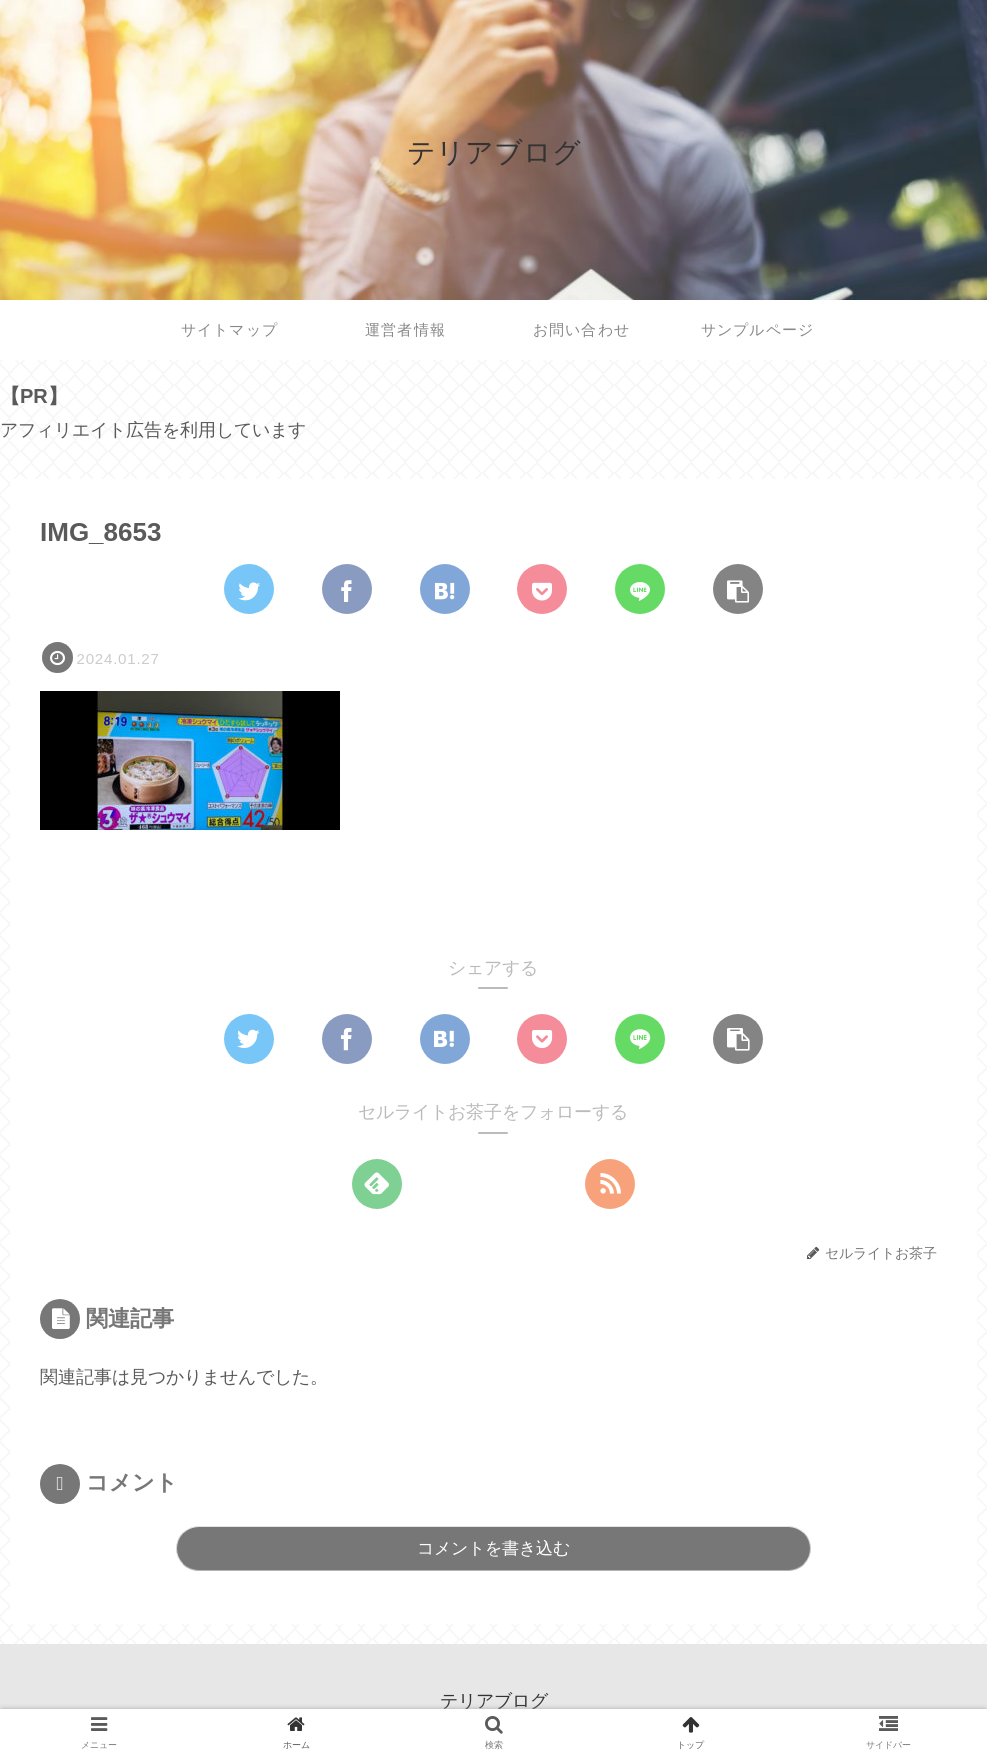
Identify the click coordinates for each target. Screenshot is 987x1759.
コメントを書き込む (493, 1548)
